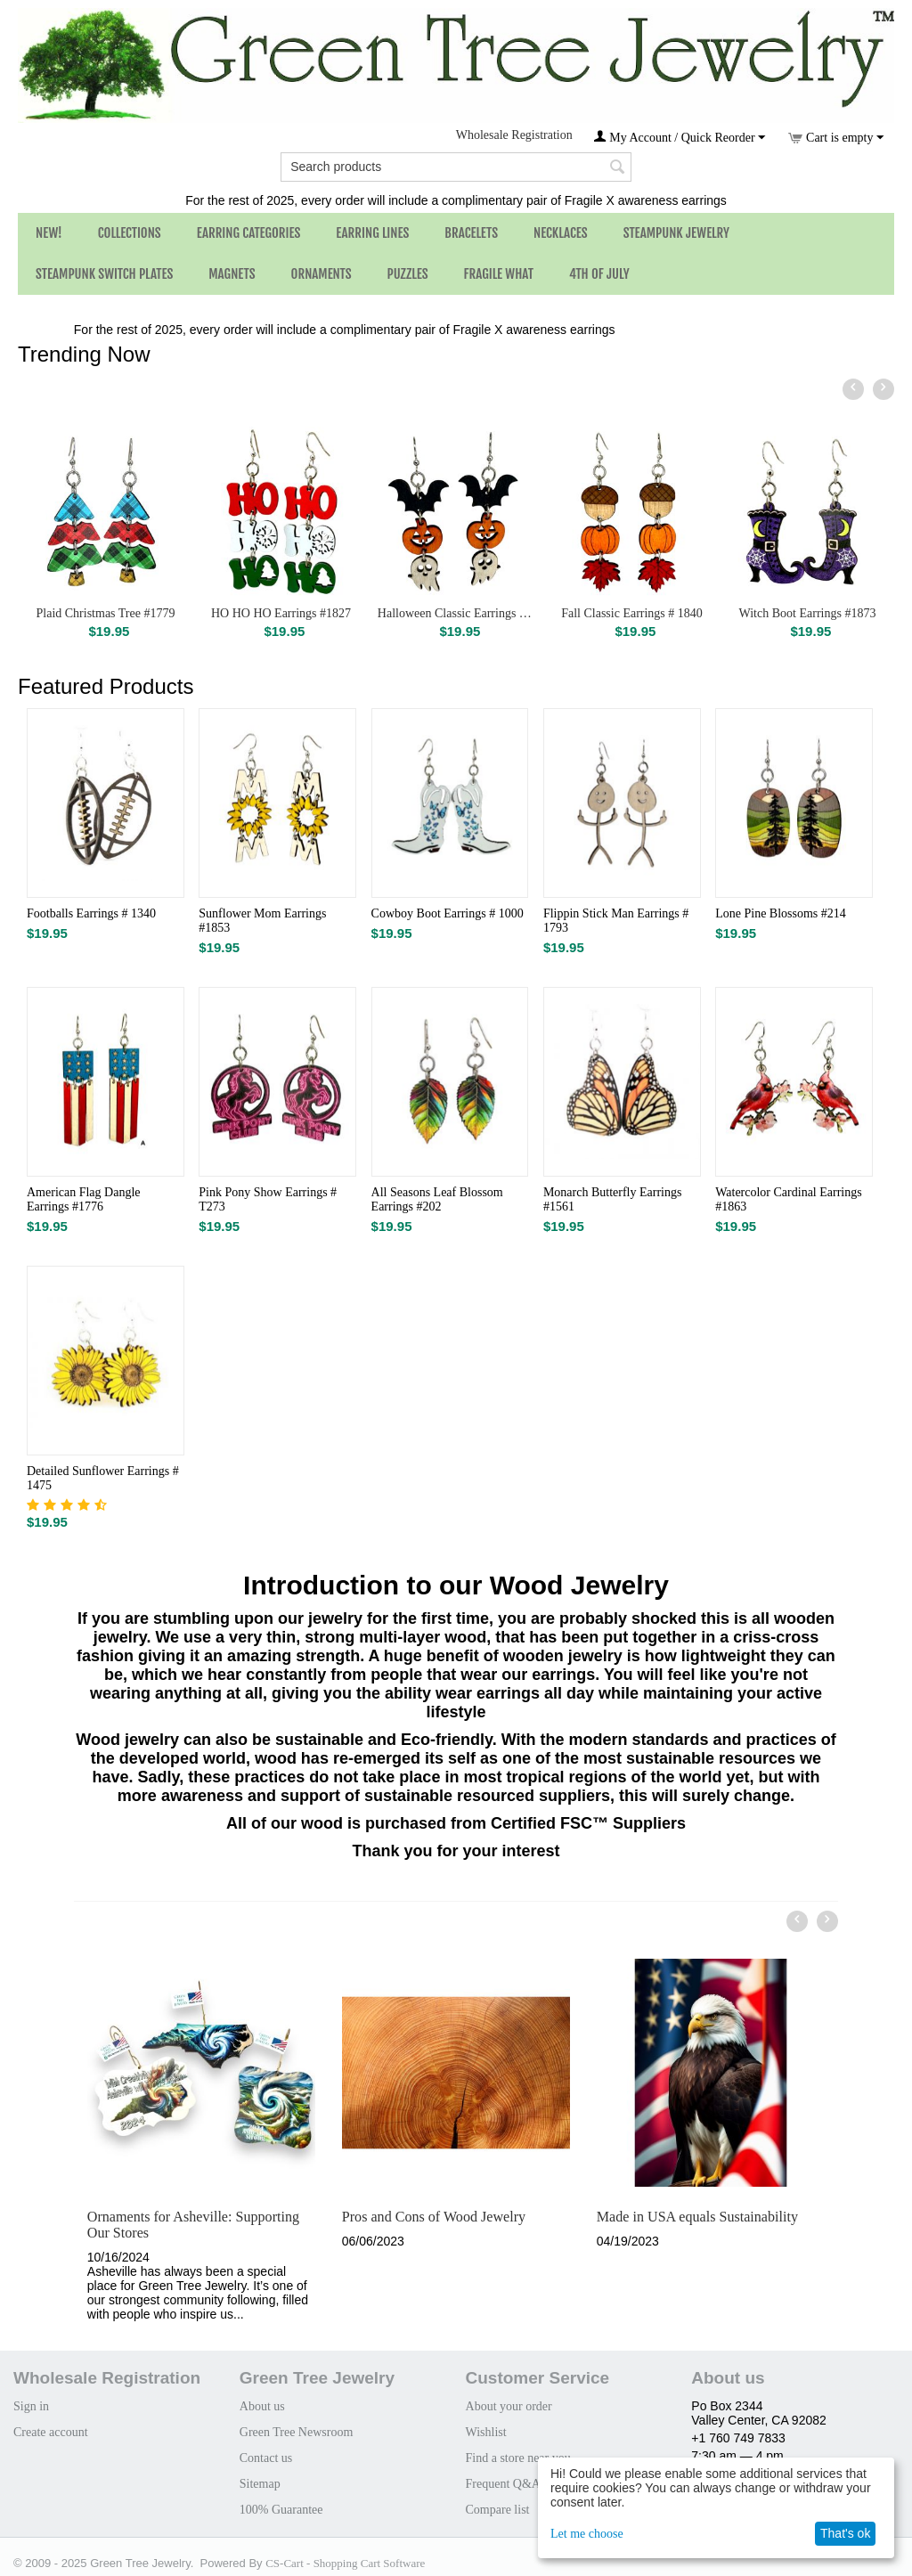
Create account (50, 2432)
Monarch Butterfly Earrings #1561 (612, 1199)
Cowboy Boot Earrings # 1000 (447, 913)
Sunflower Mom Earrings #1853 (262, 920)
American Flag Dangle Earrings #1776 (84, 1199)
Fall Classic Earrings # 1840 (632, 613)
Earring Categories (249, 232)
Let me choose (586, 2533)
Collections (129, 232)
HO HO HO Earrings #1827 (281, 613)
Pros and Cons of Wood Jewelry (433, 2216)
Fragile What (498, 273)
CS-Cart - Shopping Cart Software (345, 2563)
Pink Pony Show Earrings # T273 (268, 1199)
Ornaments (321, 273)
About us (262, 2406)
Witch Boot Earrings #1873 (807, 613)
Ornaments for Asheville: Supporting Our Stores (193, 2224)
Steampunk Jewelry (676, 232)
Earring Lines (372, 232)
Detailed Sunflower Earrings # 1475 (103, 1478)
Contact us (266, 2458)
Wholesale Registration (514, 135)
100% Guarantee (281, 2509)
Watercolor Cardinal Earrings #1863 (788, 1199)
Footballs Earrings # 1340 (91, 913)
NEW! (49, 232)
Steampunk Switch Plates (104, 273)
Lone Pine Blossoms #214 (780, 913)
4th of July (599, 273)
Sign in (31, 2406)
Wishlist (486, 2432)
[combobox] (456, 167)
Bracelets (471, 232)
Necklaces (560, 232)
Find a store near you (518, 2458)
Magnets (231, 273)
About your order (509, 2406)
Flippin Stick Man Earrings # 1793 (615, 920)
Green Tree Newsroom (297, 2432)
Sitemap (260, 2483)
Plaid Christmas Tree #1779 (106, 613)
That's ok (845, 2533)
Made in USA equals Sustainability (697, 2216)
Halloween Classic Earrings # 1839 (456, 613)
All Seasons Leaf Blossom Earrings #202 (437, 1199)
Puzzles (407, 273)
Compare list (498, 2509)
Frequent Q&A (503, 2483)
